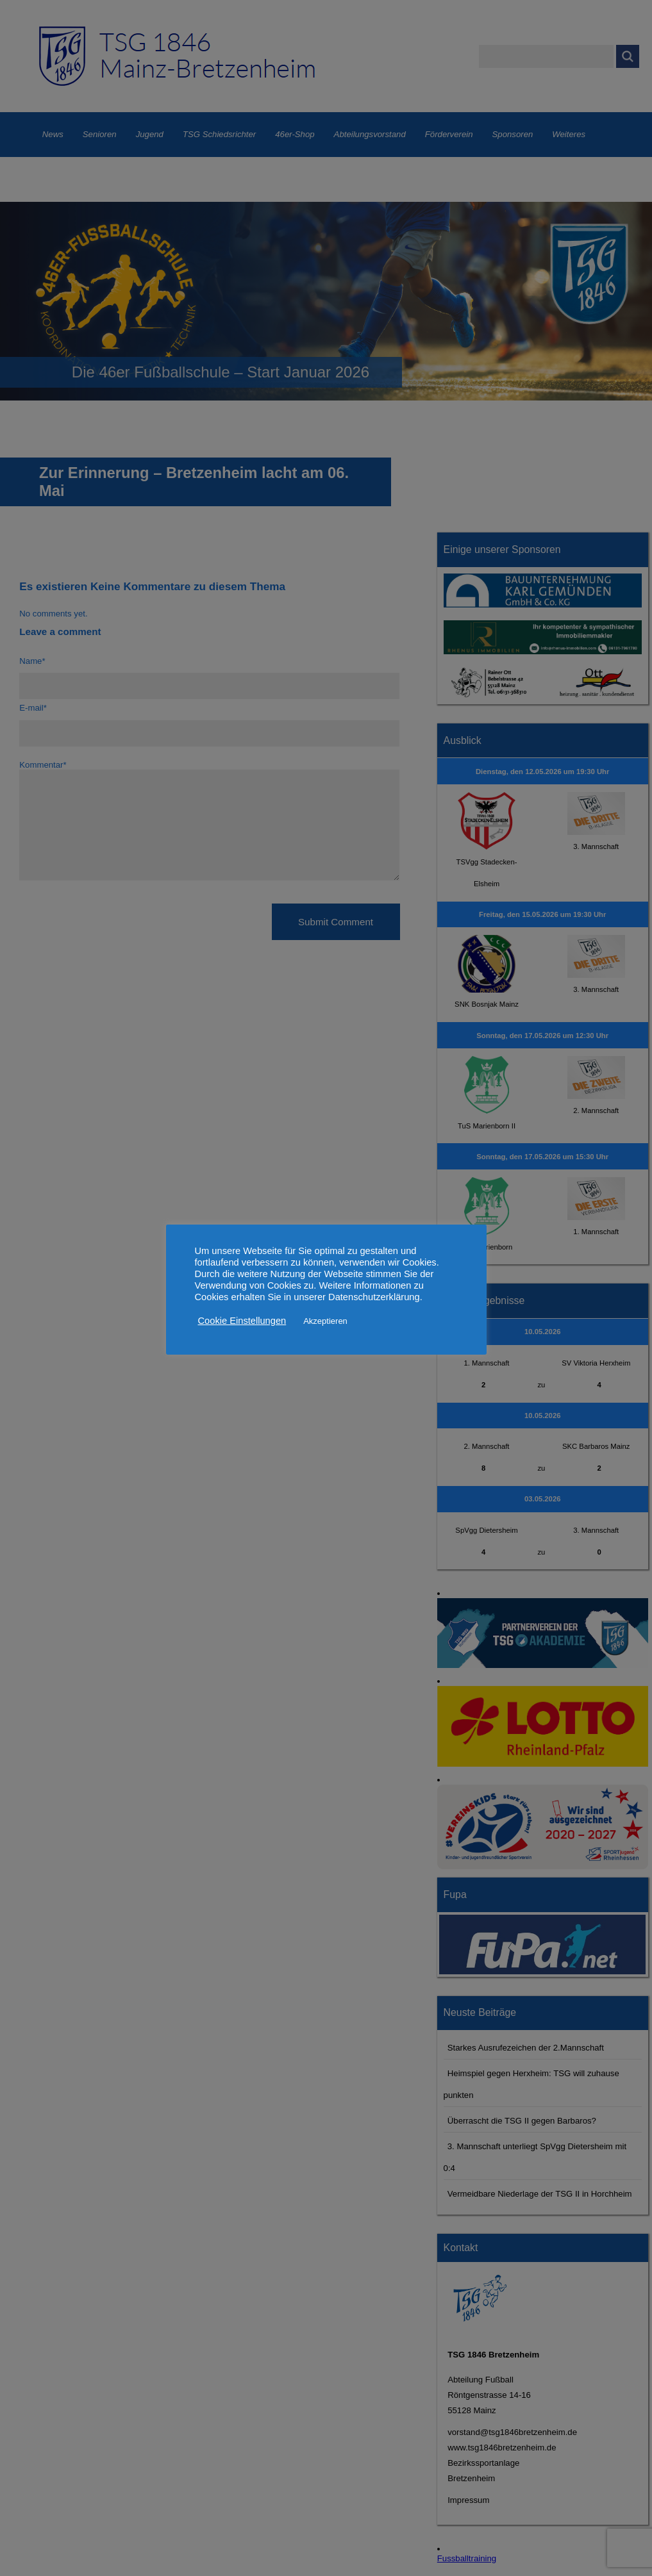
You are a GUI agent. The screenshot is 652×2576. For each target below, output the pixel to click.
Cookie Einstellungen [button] (242, 1321)
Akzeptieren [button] (325, 1321)
